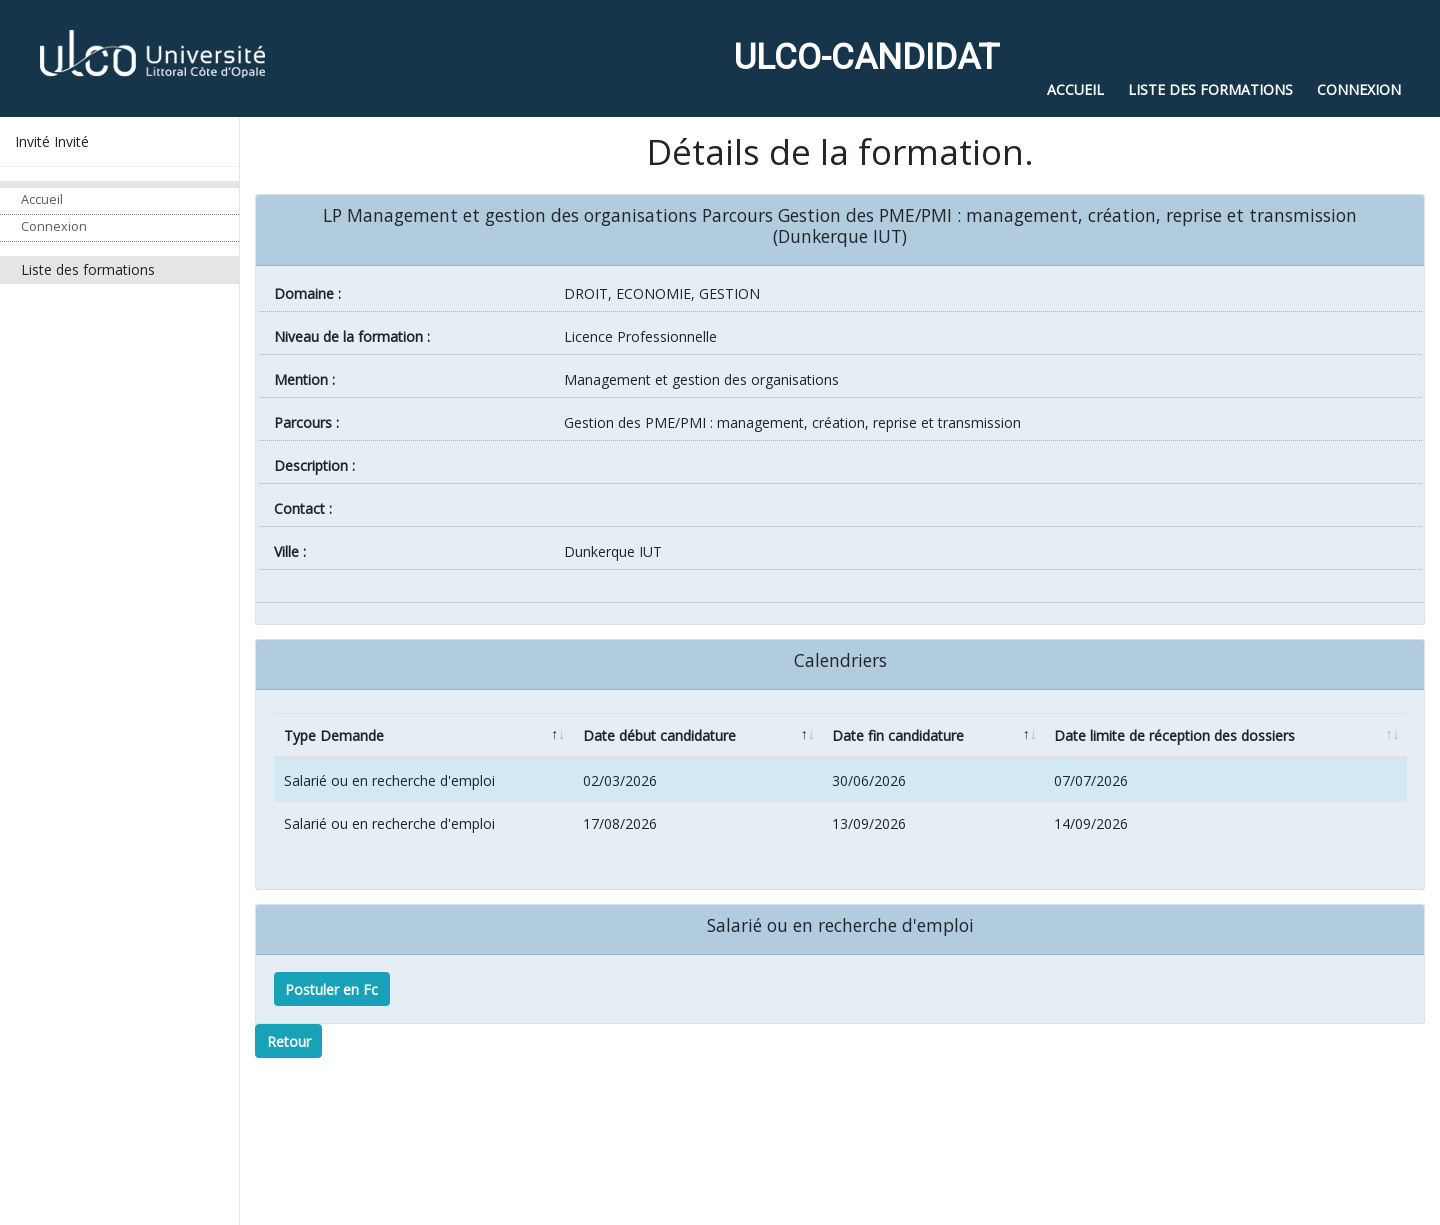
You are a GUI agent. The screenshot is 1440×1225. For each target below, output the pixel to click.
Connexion (54, 226)
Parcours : (306, 422)
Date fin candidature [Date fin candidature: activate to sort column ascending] (898, 735)
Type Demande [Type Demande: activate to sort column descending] (334, 735)
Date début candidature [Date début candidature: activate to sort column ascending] (659, 735)
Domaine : (307, 293)
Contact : (303, 508)
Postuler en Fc (331, 989)
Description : (314, 465)
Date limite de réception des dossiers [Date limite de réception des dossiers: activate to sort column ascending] (1174, 735)
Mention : (304, 379)
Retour (289, 1041)
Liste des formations (88, 269)
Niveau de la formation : (352, 336)
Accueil (42, 199)
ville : (290, 551)
